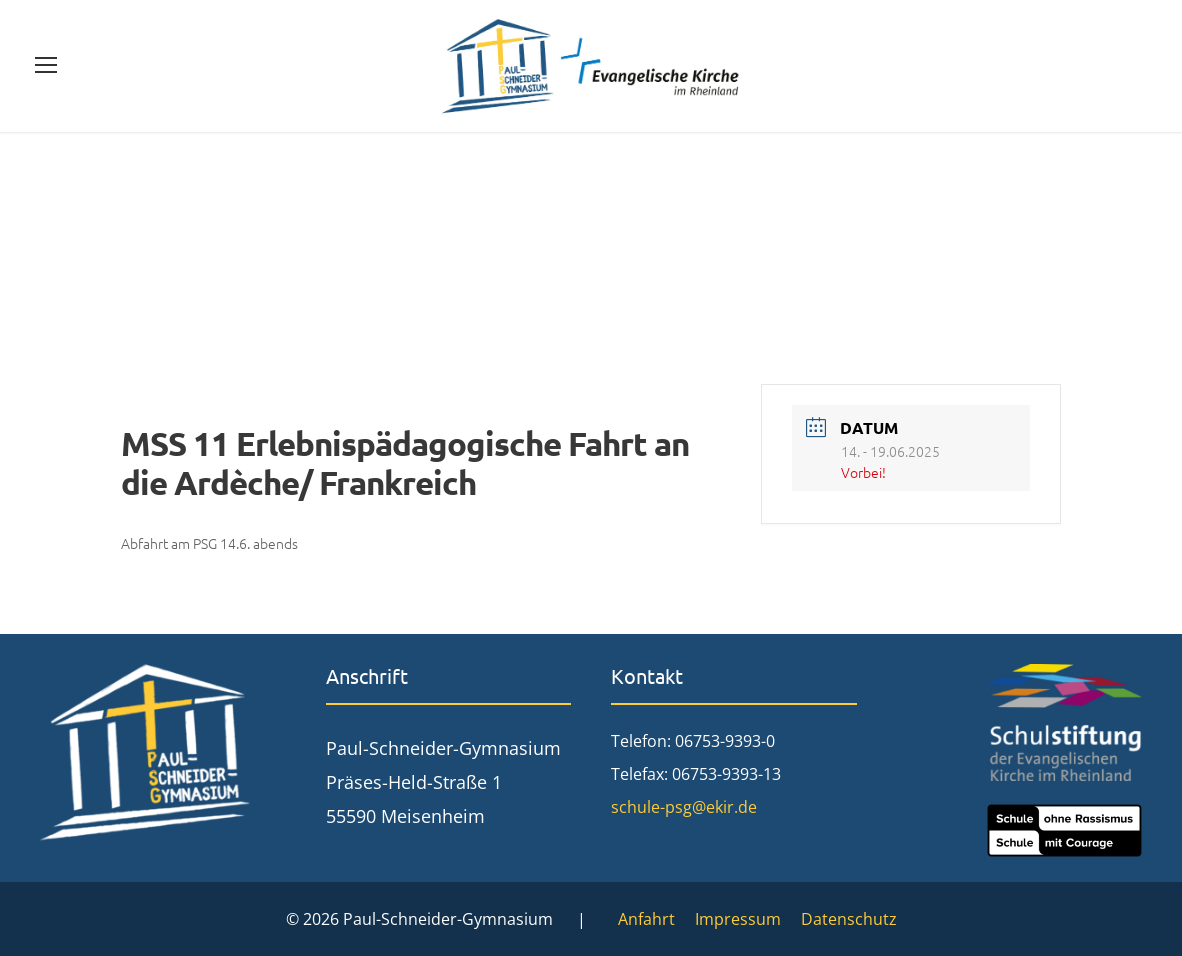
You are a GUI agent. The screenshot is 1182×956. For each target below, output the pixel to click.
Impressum (738, 919)
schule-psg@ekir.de (684, 807)
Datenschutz (849, 919)
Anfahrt (646, 919)
